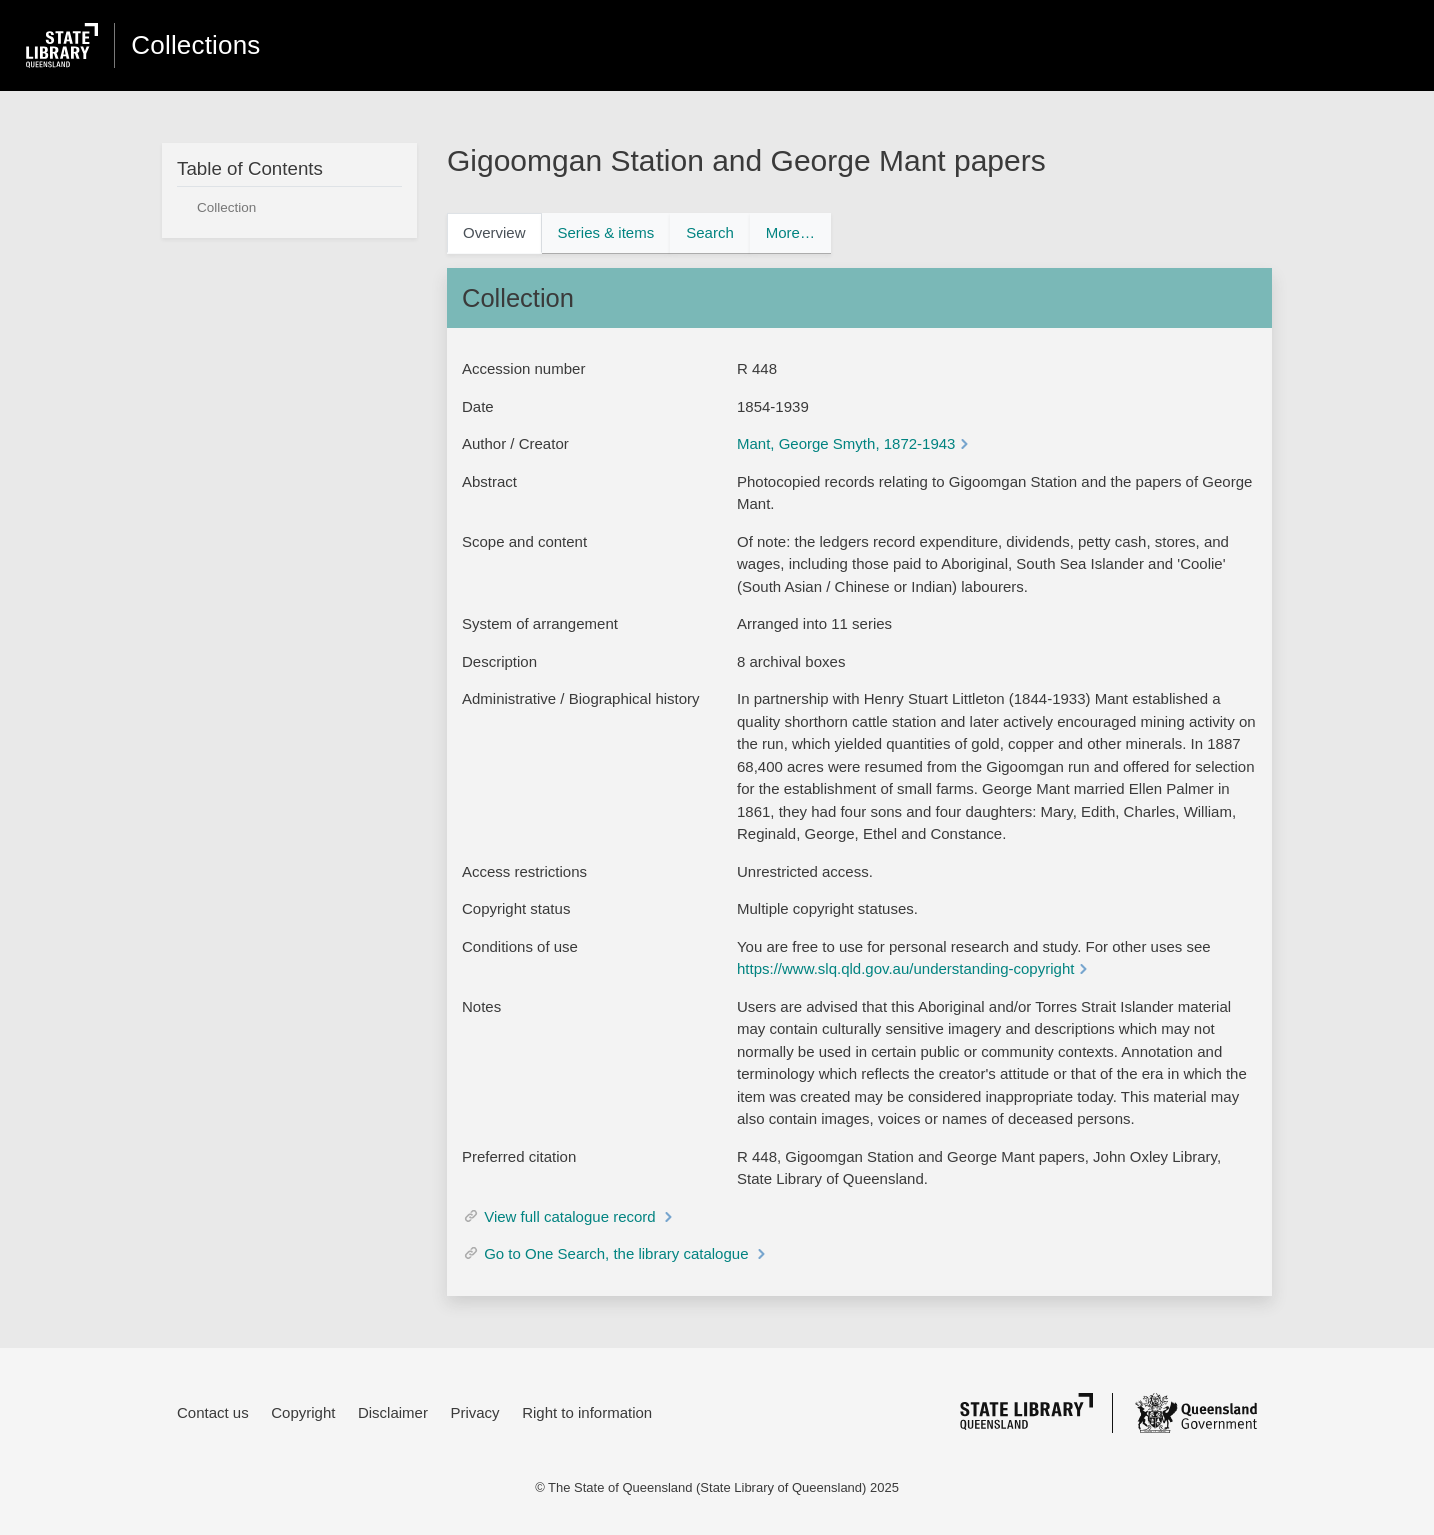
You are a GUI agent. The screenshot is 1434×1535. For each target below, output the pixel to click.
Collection (226, 207)
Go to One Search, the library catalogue (618, 1253)
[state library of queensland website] (62, 46)
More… (790, 232)
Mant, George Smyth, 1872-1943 (846, 443)
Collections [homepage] (195, 45)
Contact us (213, 1412)
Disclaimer (393, 1412)
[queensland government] (1196, 1413)
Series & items (606, 232)
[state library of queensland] (1026, 1411)
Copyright (303, 1412)
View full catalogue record (572, 1216)
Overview (494, 232)
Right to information (587, 1412)
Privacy (474, 1412)
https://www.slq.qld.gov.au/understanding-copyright (905, 968)
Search (710, 232)
